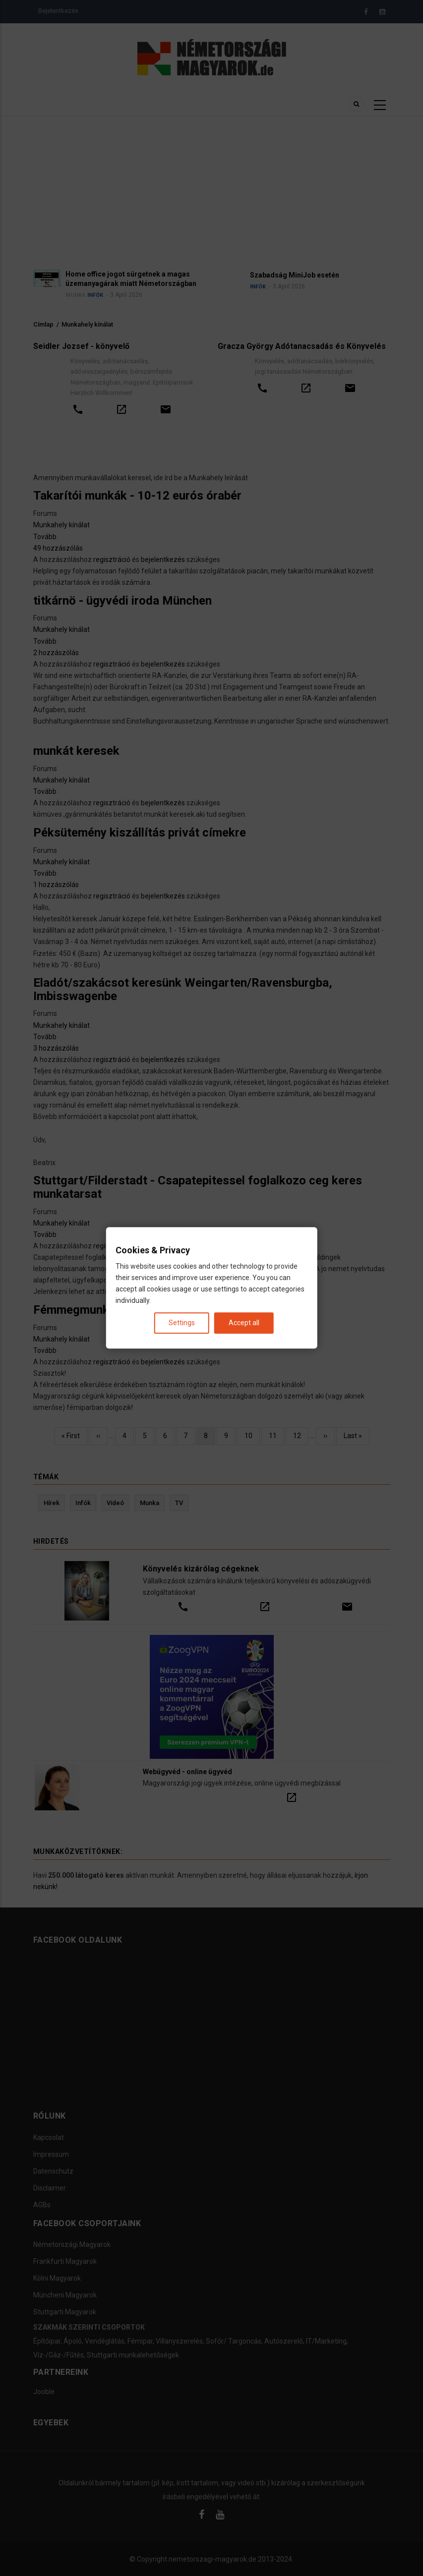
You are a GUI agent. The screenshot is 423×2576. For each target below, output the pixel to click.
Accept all (244, 1323)
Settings (182, 1323)
